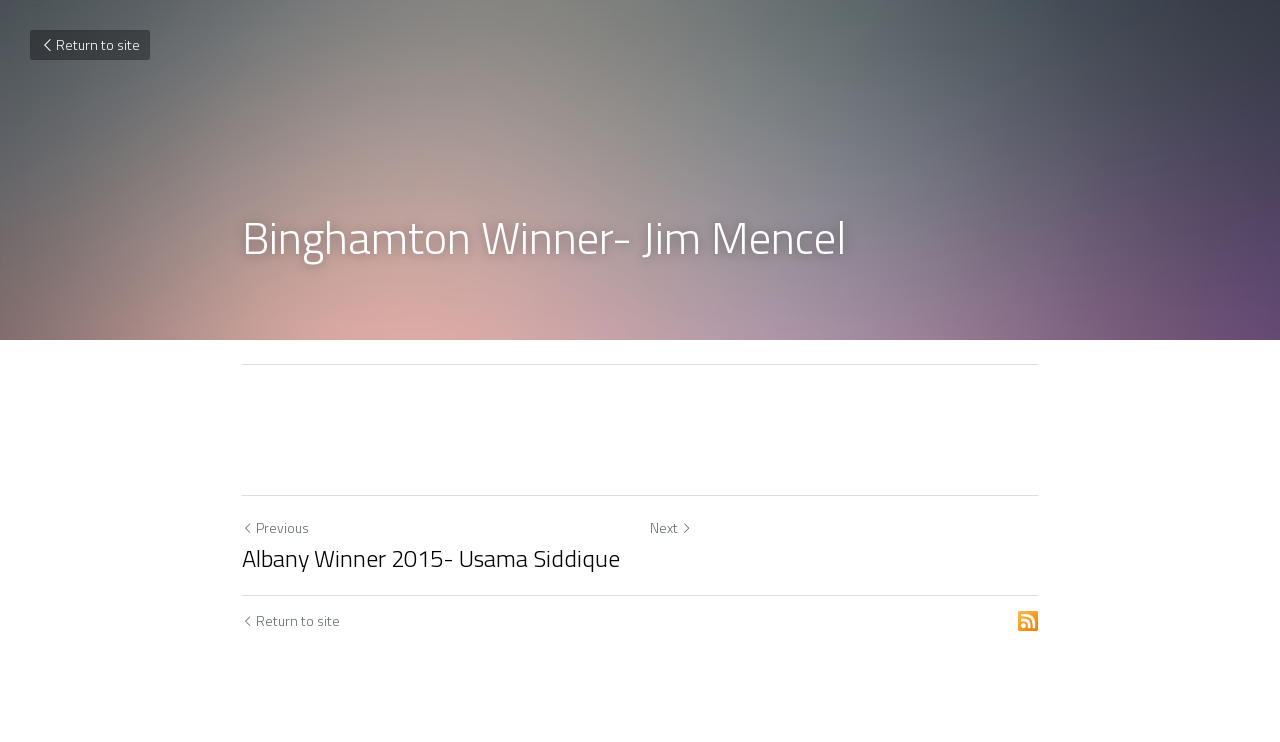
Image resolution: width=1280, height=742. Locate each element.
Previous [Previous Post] (275, 527)
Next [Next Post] (671, 527)
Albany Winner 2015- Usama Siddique (431, 558)
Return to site (90, 44)
